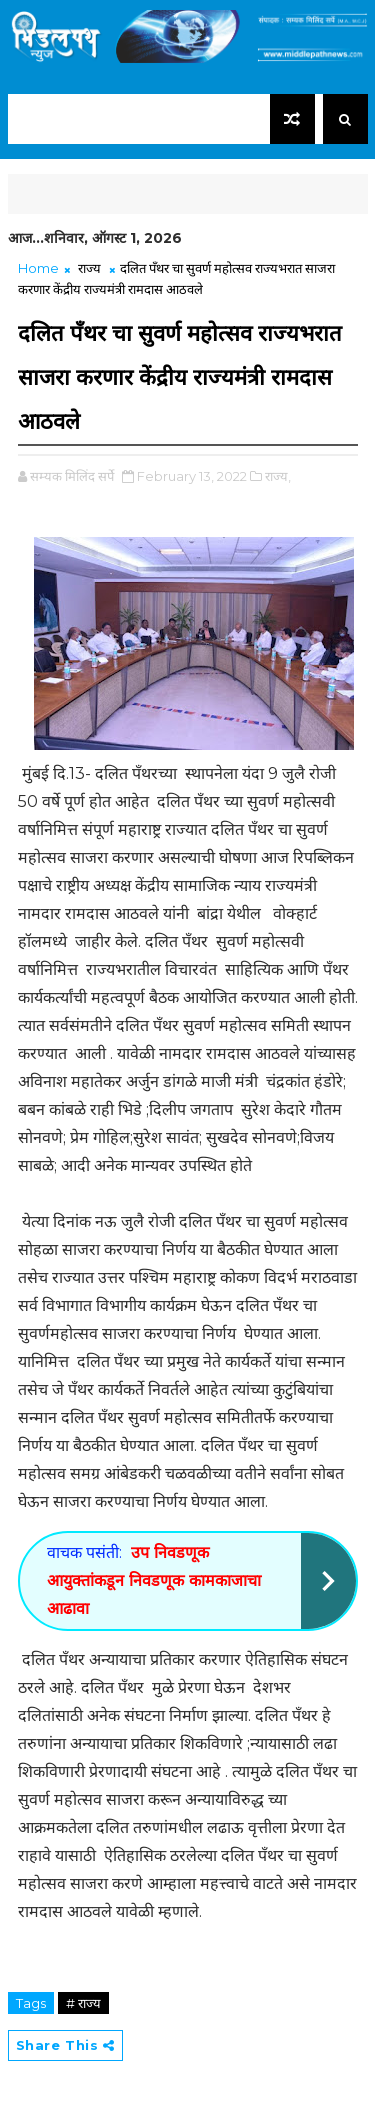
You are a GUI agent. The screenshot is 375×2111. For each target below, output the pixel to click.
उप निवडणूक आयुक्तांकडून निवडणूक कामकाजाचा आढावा (154, 1580)
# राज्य (83, 2003)
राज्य (89, 268)
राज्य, (278, 476)
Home (38, 268)
